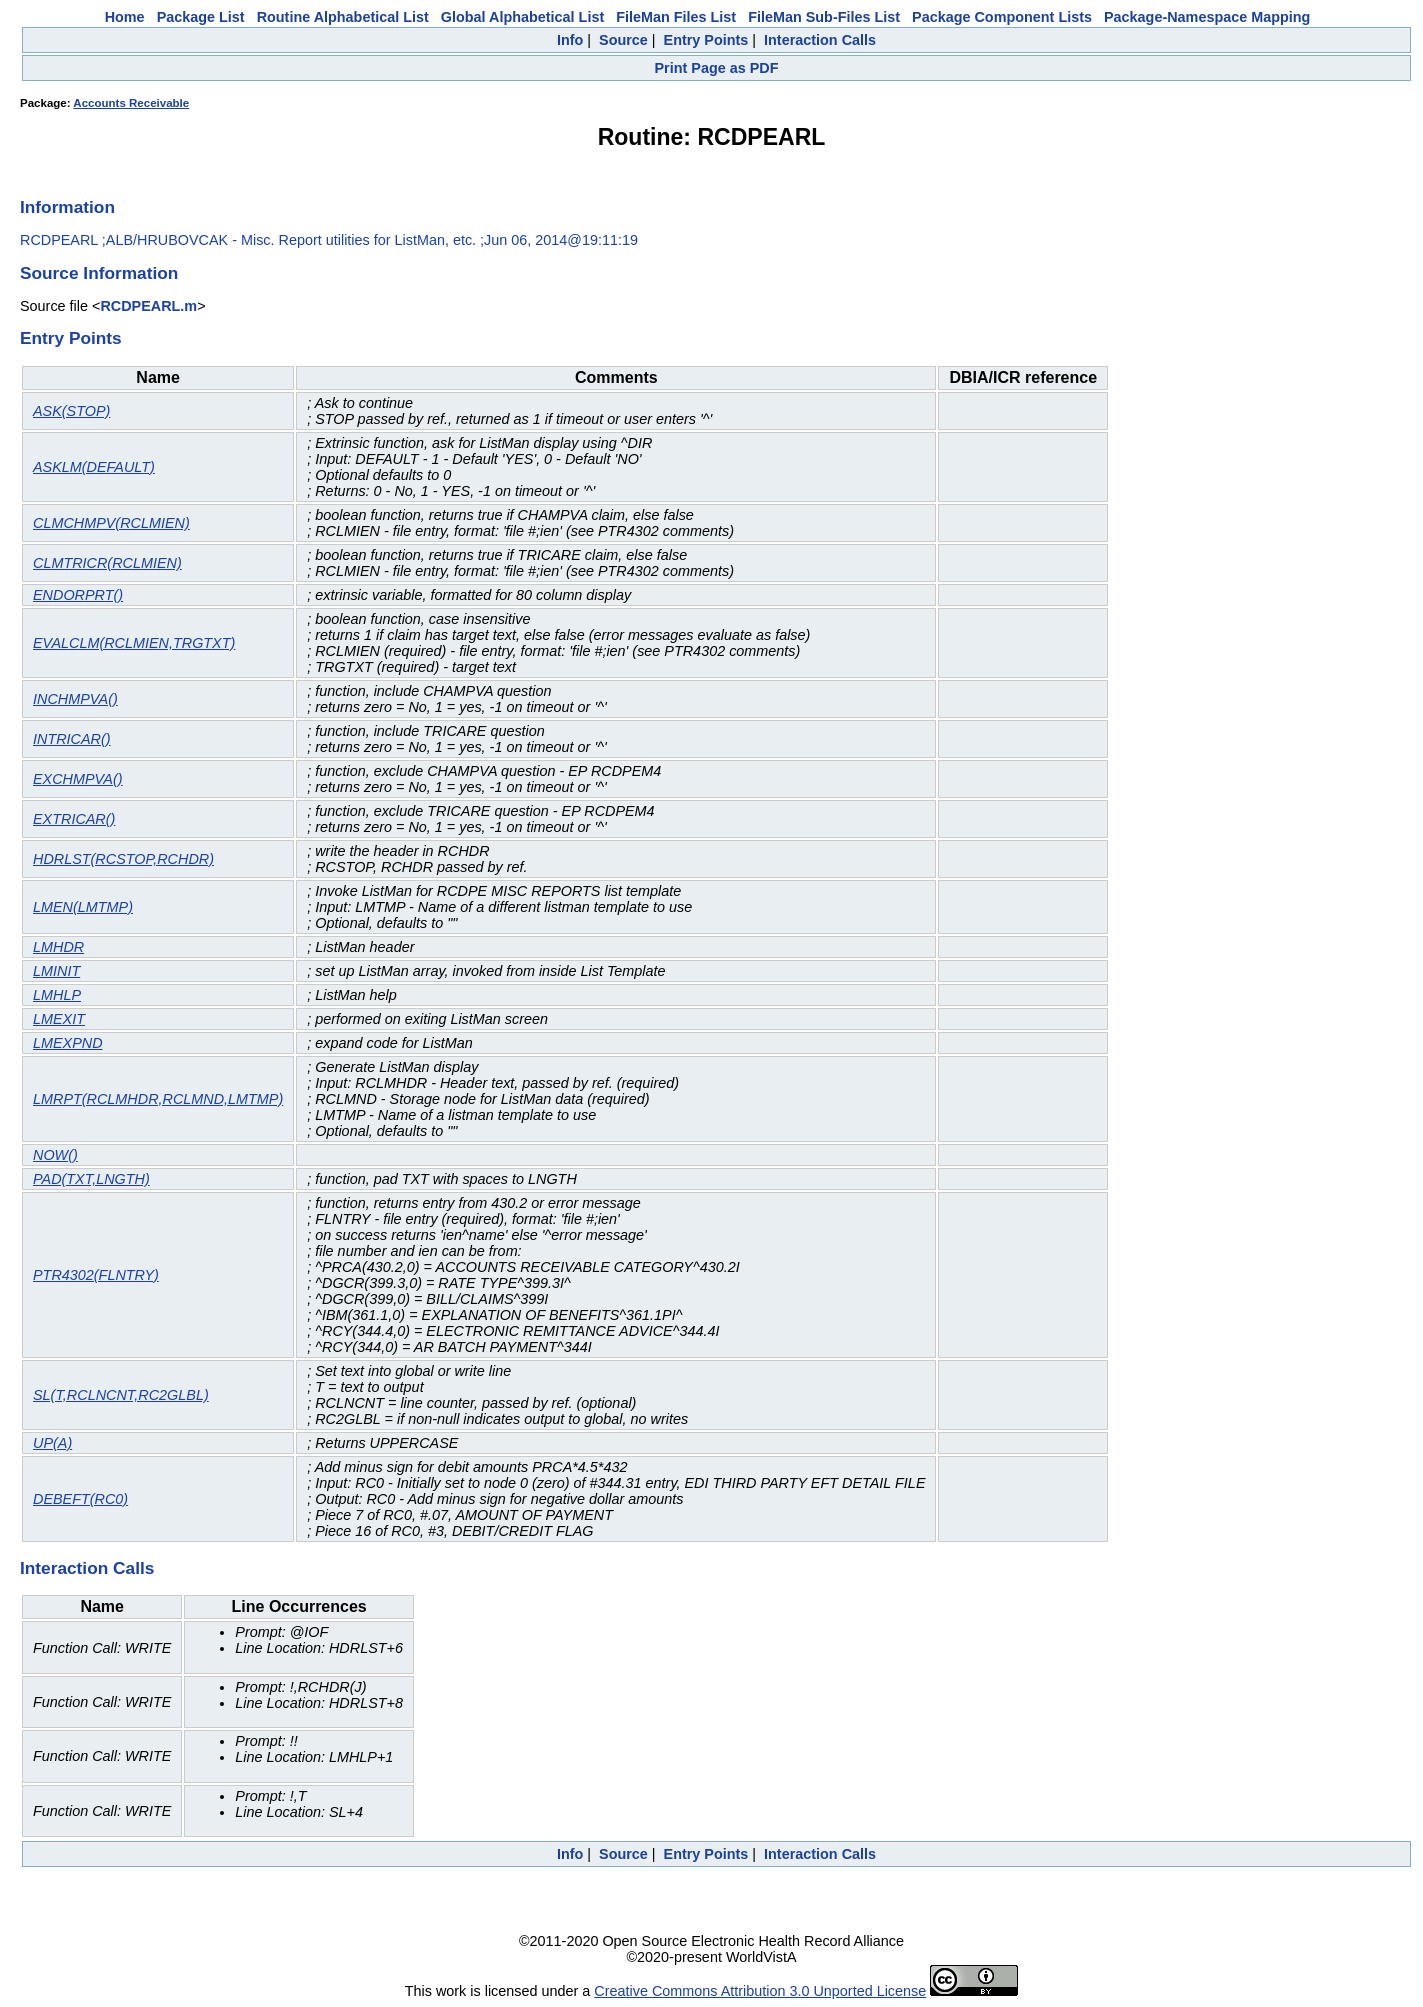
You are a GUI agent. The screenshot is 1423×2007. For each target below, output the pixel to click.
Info (570, 40)
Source (623, 40)
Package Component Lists (1002, 17)
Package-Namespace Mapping (1207, 17)
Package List (201, 17)
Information (67, 207)
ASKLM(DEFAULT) (94, 467)
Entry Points (706, 40)
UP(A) (52, 1443)
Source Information (99, 273)
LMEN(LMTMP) (83, 907)
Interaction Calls (820, 40)
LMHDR (58, 947)
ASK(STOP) (71, 411)
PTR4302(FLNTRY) (96, 1275)
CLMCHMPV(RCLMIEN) (111, 523)
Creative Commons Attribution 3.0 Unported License (760, 1991)
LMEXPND (68, 1043)
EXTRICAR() (74, 819)
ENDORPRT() (78, 595)
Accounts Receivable (131, 103)
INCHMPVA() (75, 699)
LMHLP (57, 995)
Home (125, 17)
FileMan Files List (676, 17)
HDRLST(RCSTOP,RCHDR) (123, 859)
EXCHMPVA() (78, 779)
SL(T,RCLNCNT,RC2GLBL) (121, 1395)
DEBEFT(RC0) (80, 1499)
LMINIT (56, 971)
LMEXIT (59, 1019)
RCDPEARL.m (148, 306)
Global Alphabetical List (522, 17)
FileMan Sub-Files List (824, 17)
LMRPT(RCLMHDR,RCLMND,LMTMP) (158, 1099)
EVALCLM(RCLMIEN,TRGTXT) (134, 643)
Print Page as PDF (717, 68)
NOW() (55, 1155)
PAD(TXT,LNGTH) (91, 1179)
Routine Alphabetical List (343, 17)
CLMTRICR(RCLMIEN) (107, 563)
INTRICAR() (72, 739)
